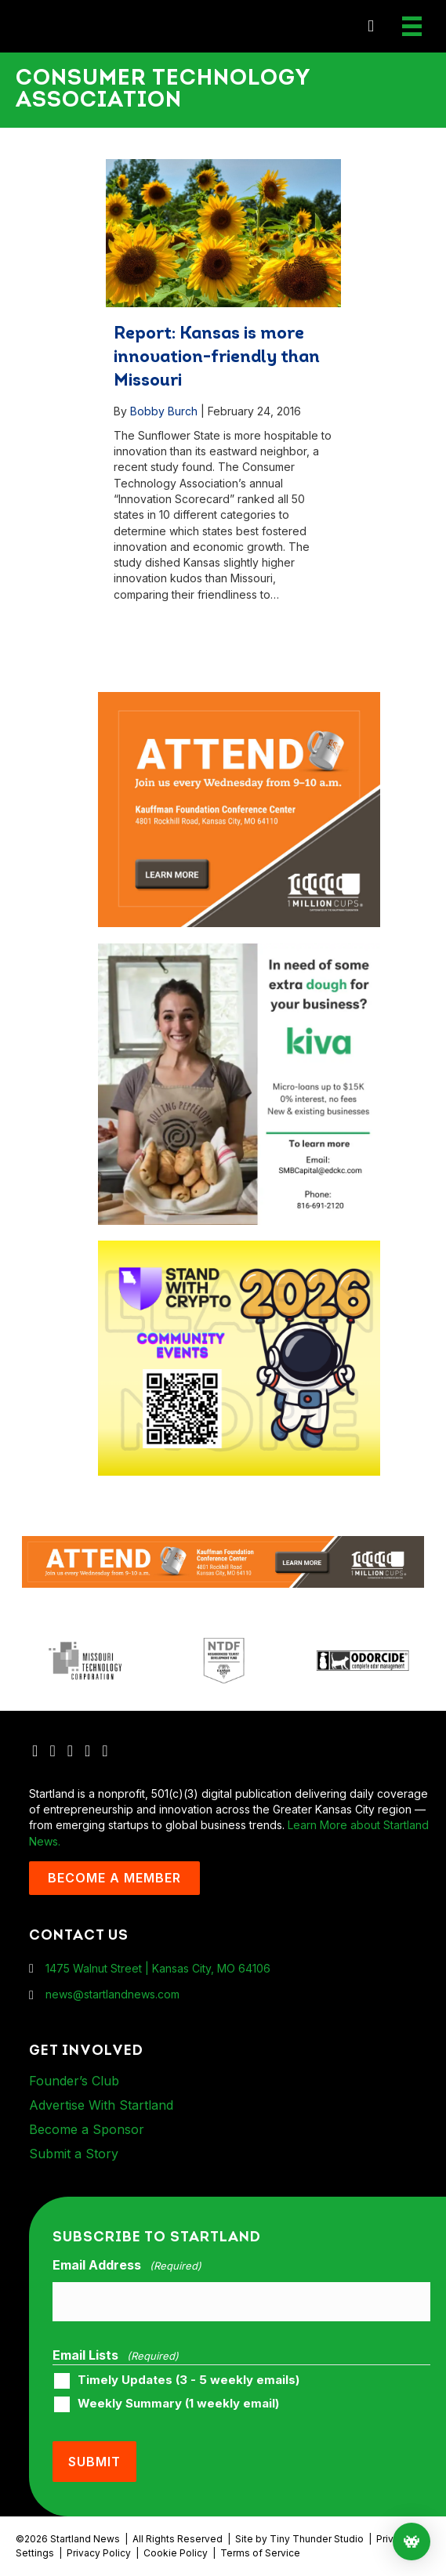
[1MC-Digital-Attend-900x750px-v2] (239, 699)
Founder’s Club (74, 2081)
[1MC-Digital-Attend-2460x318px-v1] (222, 1560)
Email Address (127, 2265)
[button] (371, 26)
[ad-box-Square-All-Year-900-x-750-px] (239, 1248)
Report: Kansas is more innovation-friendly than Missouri (217, 357)
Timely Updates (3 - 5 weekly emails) (188, 2380)
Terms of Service (260, 2553)
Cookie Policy (175, 2553)
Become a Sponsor (86, 2129)
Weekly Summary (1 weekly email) (178, 2404)
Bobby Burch (164, 411)
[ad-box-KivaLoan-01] (239, 950)
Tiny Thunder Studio (317, 2539)
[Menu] (411, 26)
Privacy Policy (99, 2553)
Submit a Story (73, 2153)
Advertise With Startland (101, 2105)
